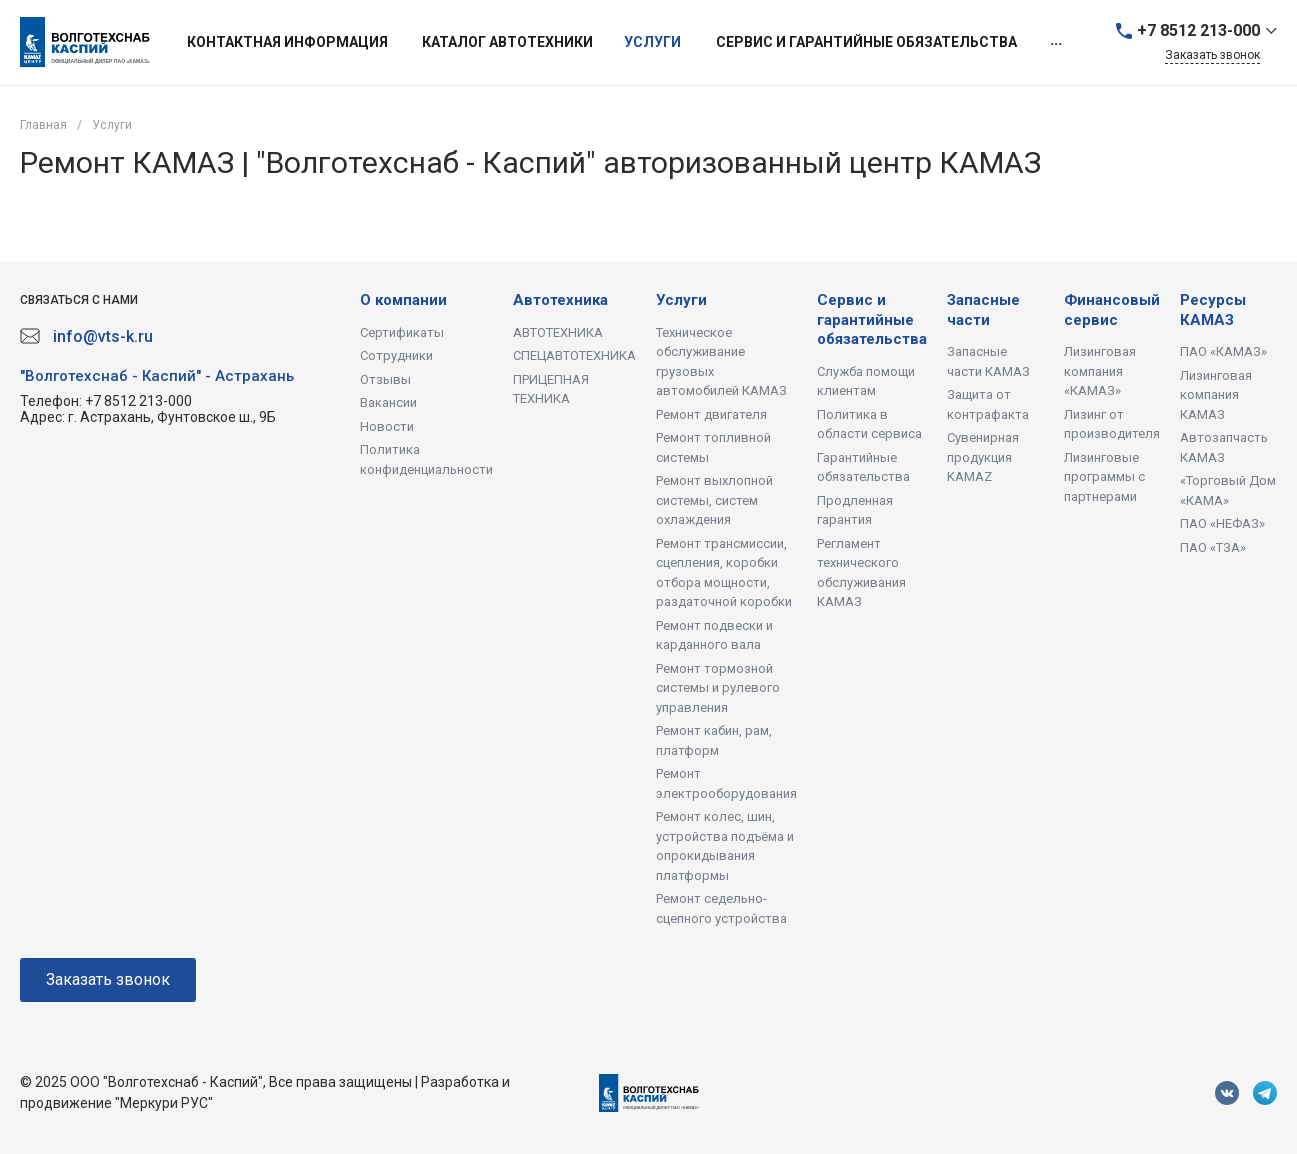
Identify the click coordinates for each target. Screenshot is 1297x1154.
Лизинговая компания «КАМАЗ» (1100, 371)
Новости (387, 426)
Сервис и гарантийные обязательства (872, 319)
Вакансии (388, 402)
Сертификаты (402, 332)
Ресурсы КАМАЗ (1213, 310)
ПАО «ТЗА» (1213, 547)
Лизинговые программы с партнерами (1104, 477)
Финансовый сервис (1112, 310)
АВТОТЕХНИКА (558, 332)
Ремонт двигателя (711, 414)
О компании (403, 300)
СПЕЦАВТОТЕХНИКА (574, 355)
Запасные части (983, 310)
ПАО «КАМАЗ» (1223, 351)
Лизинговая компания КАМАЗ (1216, 395)
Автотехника (560, 300)
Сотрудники (396, 355)
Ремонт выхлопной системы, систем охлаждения (714, 500)
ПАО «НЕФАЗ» (1222, 523)
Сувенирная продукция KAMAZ (983, 457)
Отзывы (385, 379)
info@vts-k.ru (103, 336)
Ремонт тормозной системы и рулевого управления (718, 688)
